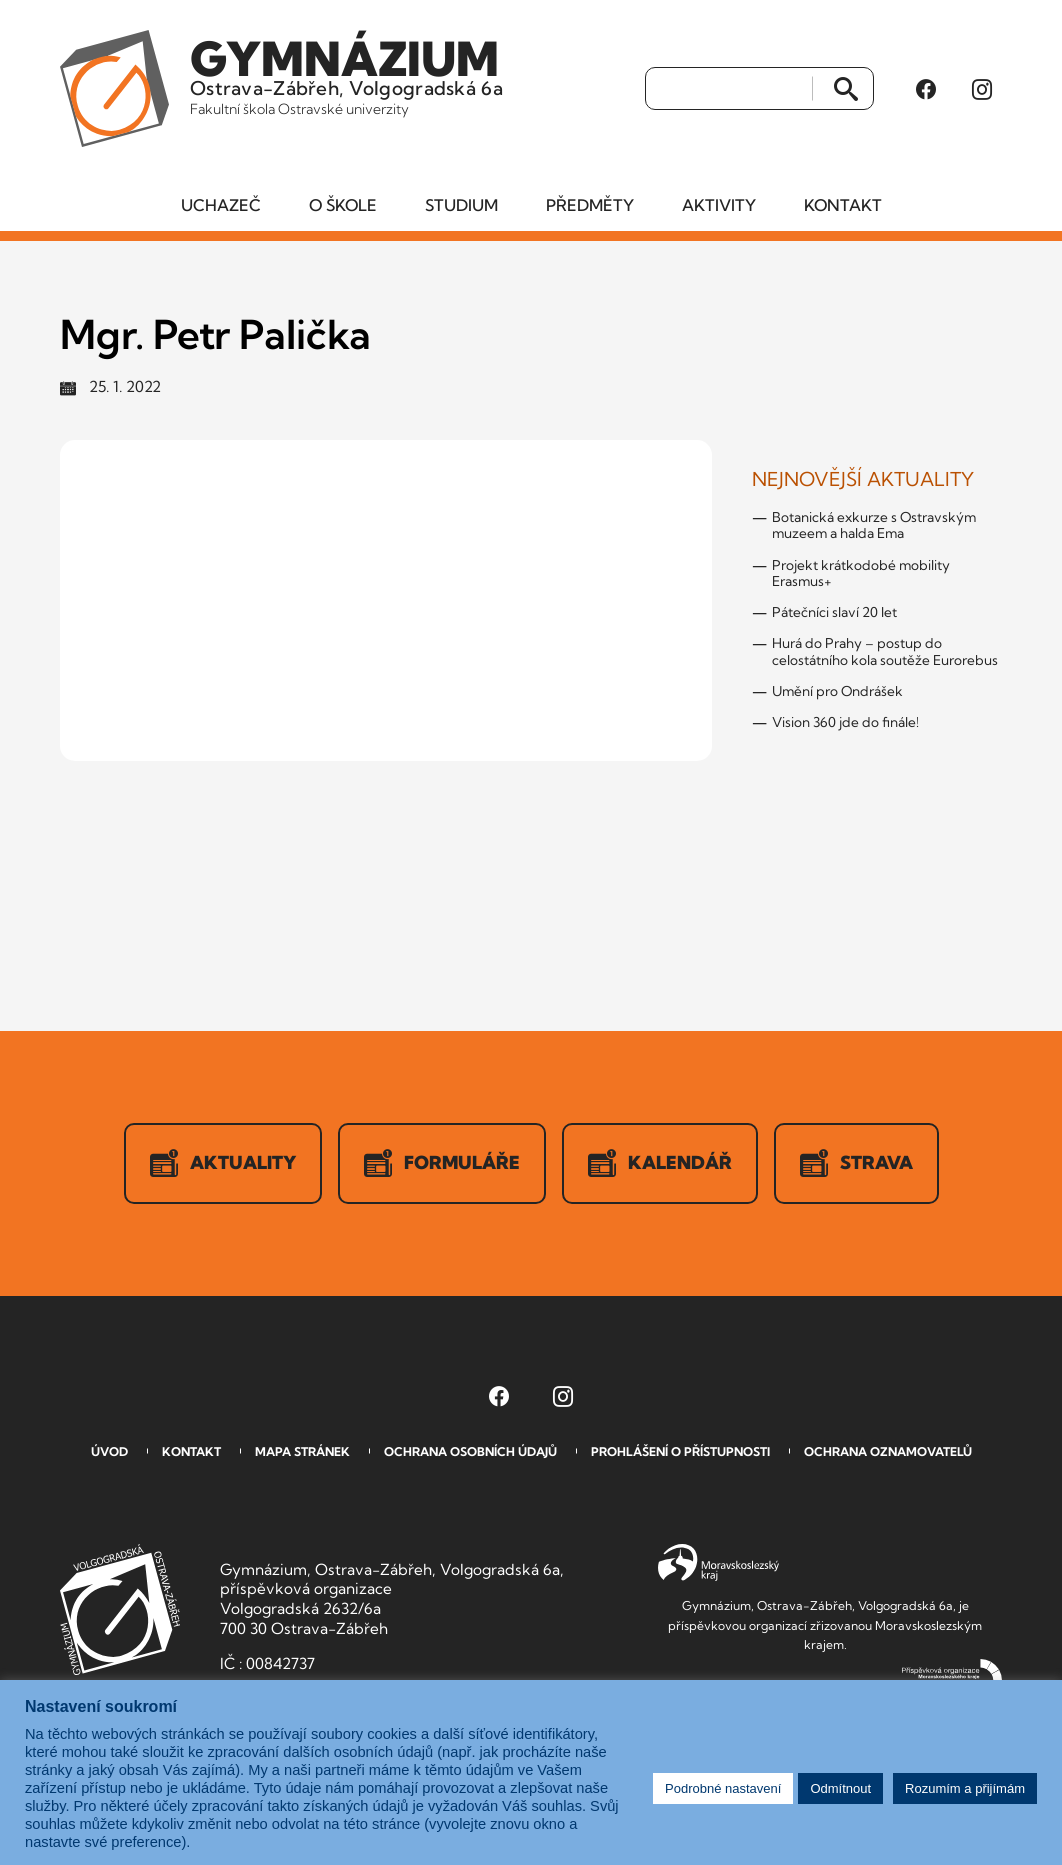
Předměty (590, 205)
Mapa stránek (302, 1451)
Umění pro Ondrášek (837, 691)
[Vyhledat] (729, 89)
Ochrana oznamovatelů (888, 1451)
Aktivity (719, 205)
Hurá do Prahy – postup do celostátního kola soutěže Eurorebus (885, 651)
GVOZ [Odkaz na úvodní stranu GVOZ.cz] (120, 1609)
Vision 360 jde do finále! (845, 722)
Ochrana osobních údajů (470, 1451)
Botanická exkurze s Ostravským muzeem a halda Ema (874, 525)
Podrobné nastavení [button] (723, 1788)
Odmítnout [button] (840, 1788)
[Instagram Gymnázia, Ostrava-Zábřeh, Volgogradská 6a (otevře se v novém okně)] (982, 89)
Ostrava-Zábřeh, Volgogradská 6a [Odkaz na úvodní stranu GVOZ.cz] (346, 74)
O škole (343, 205)
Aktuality (223, 1163)
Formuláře (442, 1163)
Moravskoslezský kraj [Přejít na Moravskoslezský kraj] (718, 1563)
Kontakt (843, 205)
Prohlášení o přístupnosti (680, 1451)
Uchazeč (221, 205)
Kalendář (660, 1163)
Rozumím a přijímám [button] (965, 1788)
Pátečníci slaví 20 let (834, 612)
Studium (461, 205)
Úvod (109, 1451)
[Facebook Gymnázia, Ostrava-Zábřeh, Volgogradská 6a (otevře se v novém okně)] (926, 89)
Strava (856, 1163)
